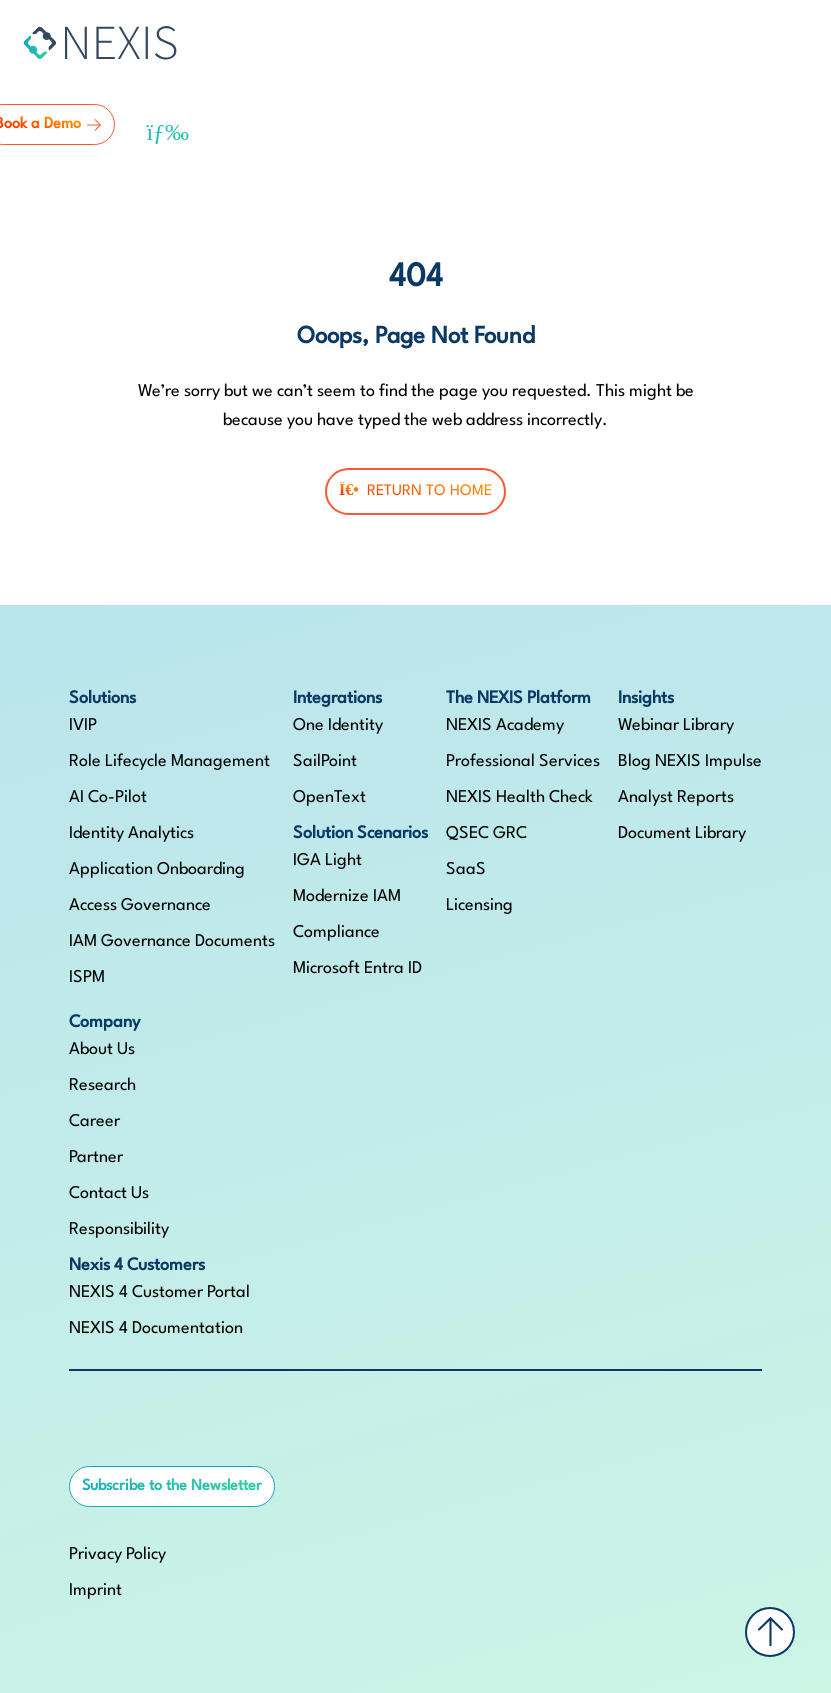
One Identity (338, 725)
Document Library (682, 833)
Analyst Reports (676, 797)
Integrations (337, 698)
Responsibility (119, 1229)
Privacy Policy (117, 1554)
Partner (96, 1157)
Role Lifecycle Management (169, 761)
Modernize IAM (347, 896)
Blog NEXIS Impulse (690, 761)
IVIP (83, 725)
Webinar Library (676, 725)
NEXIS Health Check (519, 797)
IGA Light (327, 860)
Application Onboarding (157, 869)
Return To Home (415, 490)
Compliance (336, 932)
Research (102, 1085)
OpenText (329, 797)
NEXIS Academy (505, 725)
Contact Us (109, 1193)
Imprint (95, 1590)
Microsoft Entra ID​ (357, 968)
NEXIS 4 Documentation (156, 1328)
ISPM (87, 977)
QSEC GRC (486, 833)
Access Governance (140, 905)
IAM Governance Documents (172, 941)
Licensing (479, 905)
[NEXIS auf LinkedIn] (82, 1434)
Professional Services (523, 761)
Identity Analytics (131, 833)
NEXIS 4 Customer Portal (159, 1292)
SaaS (466, 869)
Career (94, 1121)
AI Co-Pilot (108, 797)
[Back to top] (770, 1632)
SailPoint (325, 761)
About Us (102, 1049)
